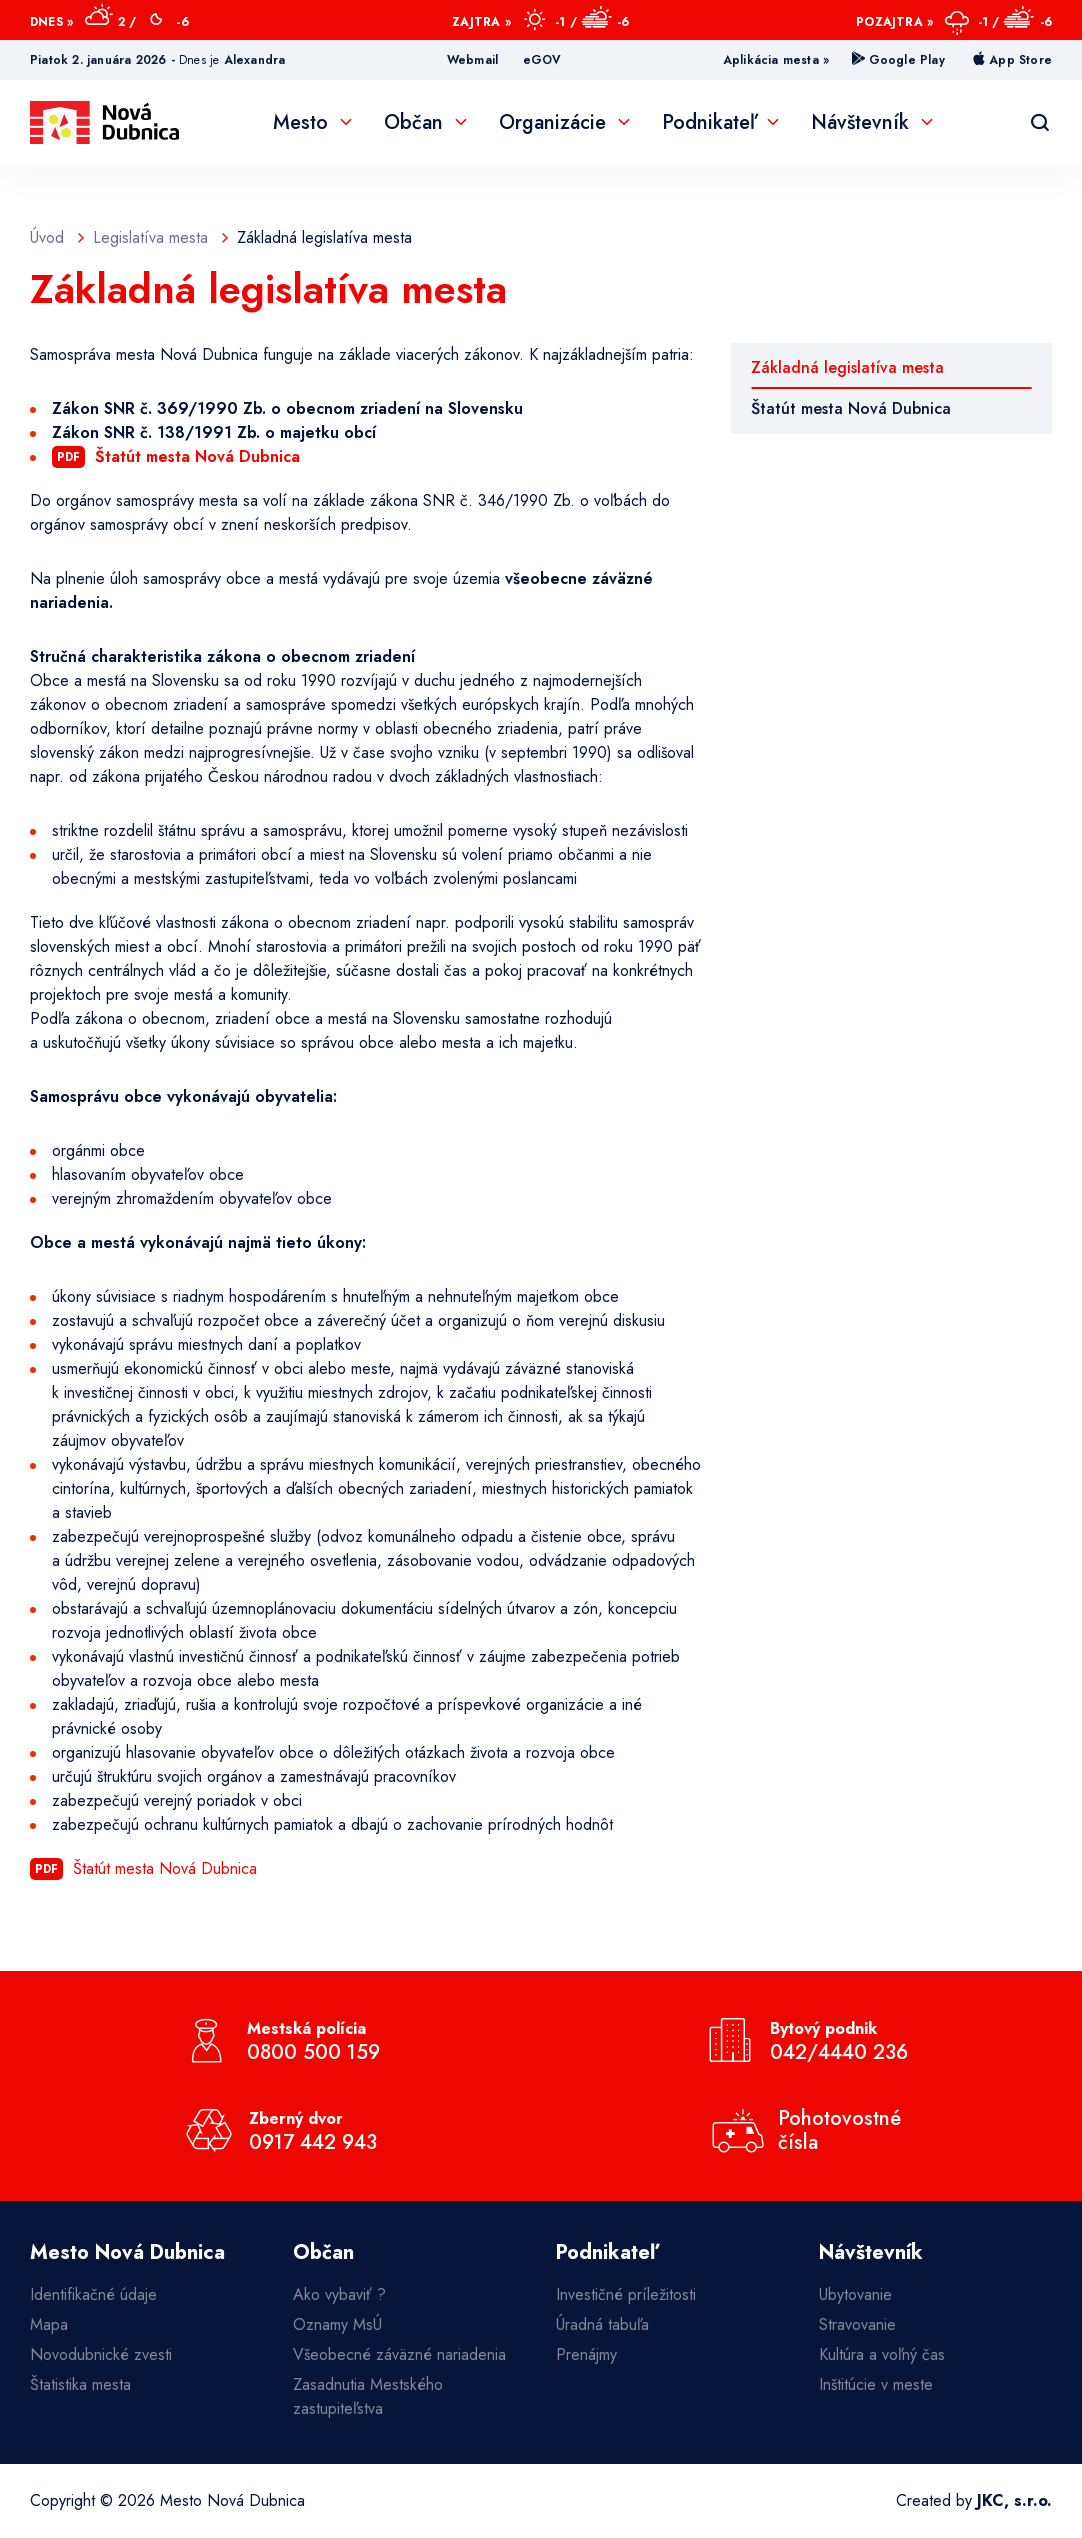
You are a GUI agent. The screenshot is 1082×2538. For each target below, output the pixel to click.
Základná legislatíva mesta (847, 367)
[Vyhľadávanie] (1040, 123)
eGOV (542, 60)
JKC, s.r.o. (1014, 2500)
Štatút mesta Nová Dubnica (851, 408)
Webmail (472, 60)
